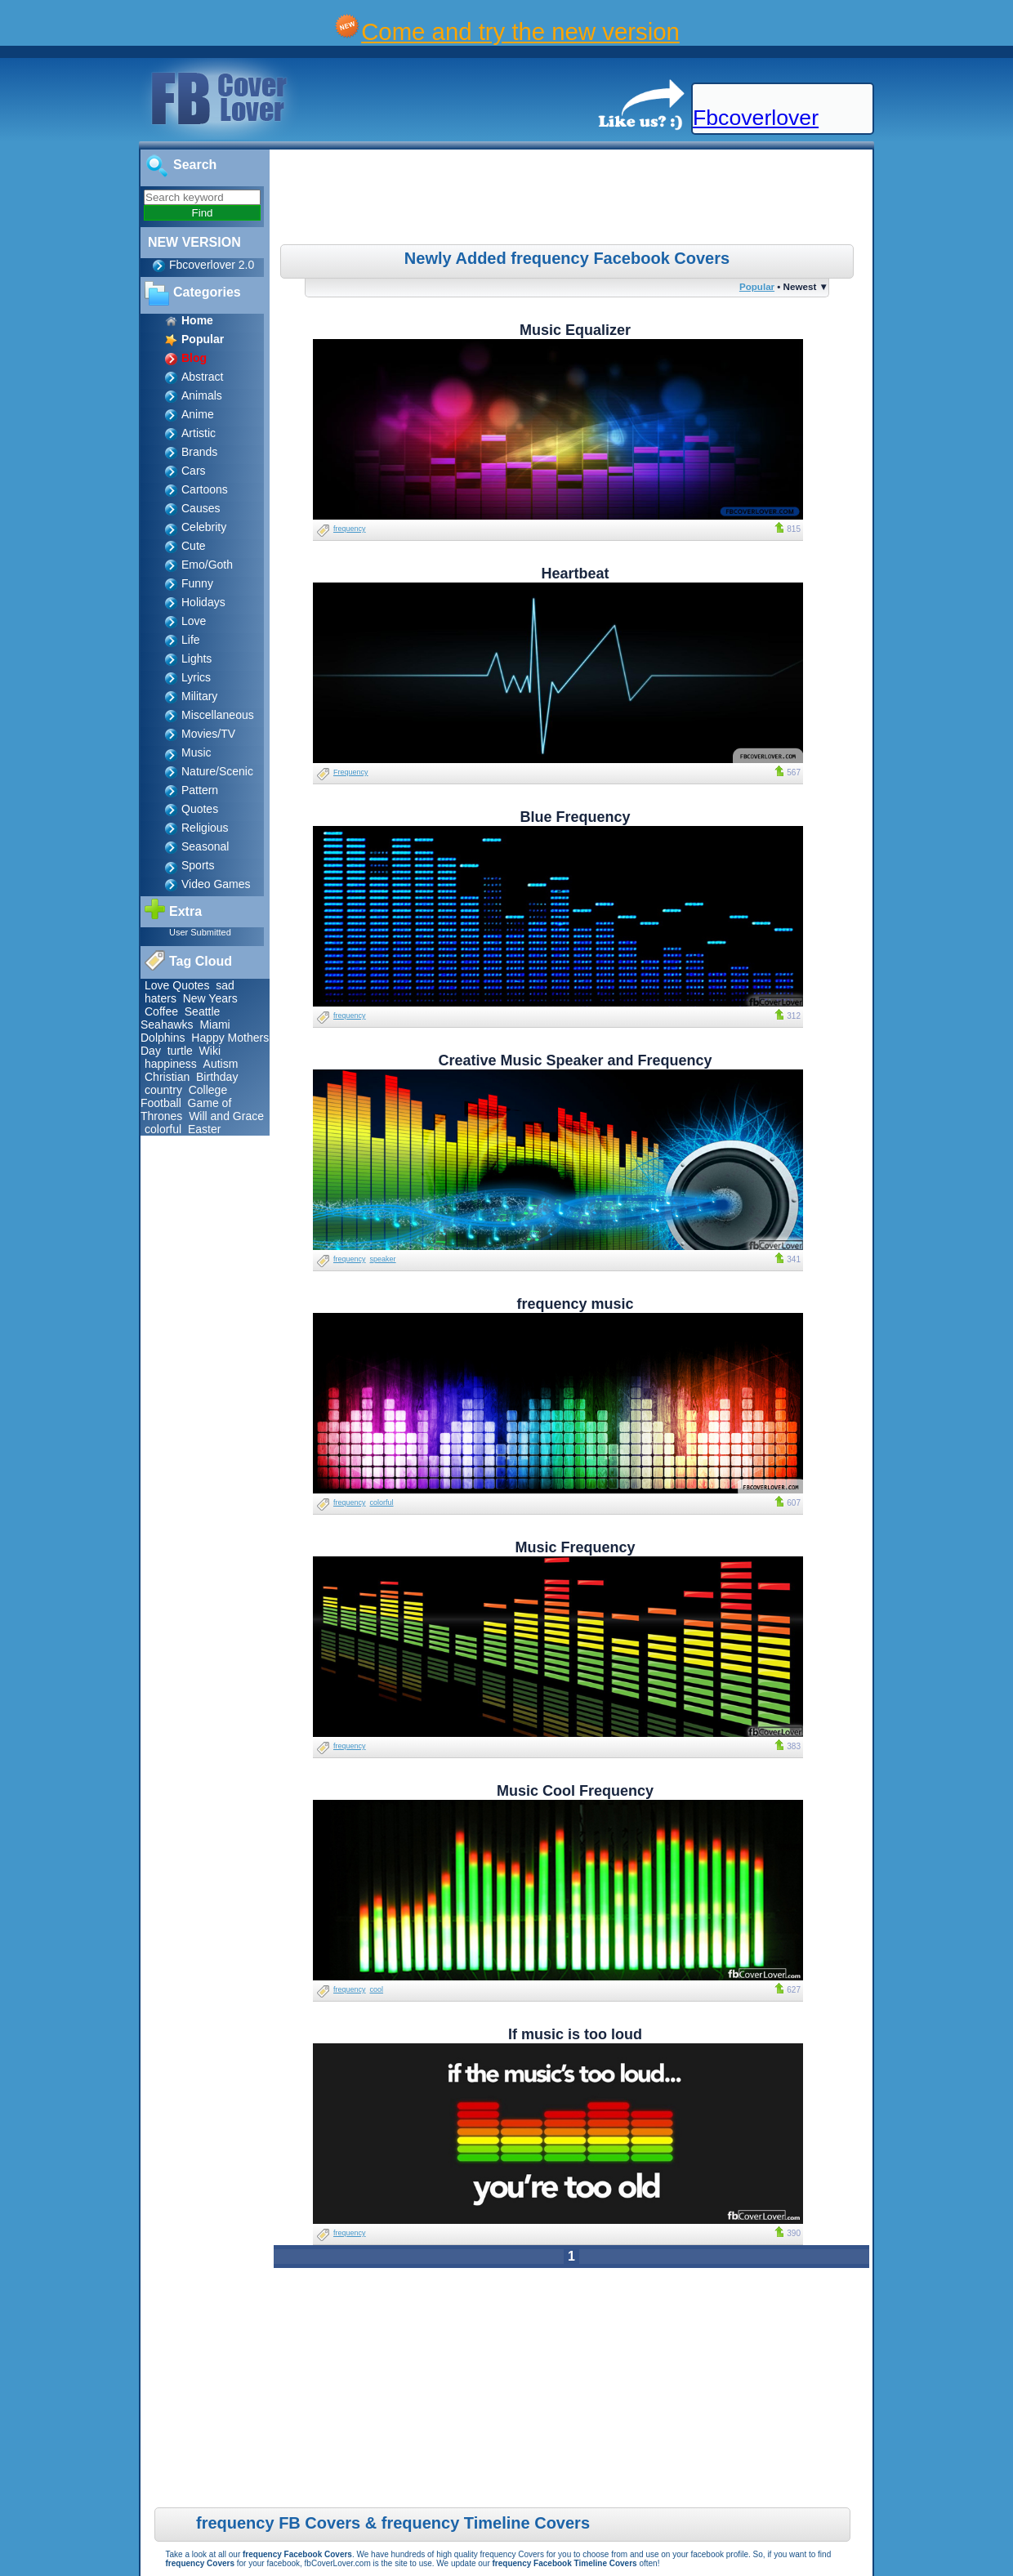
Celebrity (203, 527)
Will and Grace (226, 1116)
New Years (210, 998)
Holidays (203, 602)
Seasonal (205, 846)
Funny (197, 583)
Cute (193, 545)
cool (377, 1989)
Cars (193, 470)
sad (225, 985)
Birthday (217, 1076)
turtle (180, 1050)
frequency (349, 529)
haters (160, 998)
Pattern (199, 790)
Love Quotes (177, 985)
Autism (221, 1063)
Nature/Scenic (217, 771)
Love (193, 620)
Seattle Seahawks (180, 1018)
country (163, 1089)
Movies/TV (208, 733)
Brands (199, 451)
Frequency (350, 772)
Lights (196, 658)
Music (196, 752)
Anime (197, 414)
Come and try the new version (520, 31)
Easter (204, 1129)
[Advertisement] (573, 199)
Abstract (202, 376)
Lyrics (196, 677)
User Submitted (200, 932)
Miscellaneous (217, 714)
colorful (163, 1129)
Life (190, 639)
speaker (383, 1259)
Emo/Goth (207, 564)
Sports (197, 865)
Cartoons (204, 489)
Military (199, 696)
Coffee (161, 1011)
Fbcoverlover (756, 117)
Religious (205, 827)
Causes (200, 508)
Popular (756, 286)
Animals (201, 395)
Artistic (198, 433)
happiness (171, 1063)
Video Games (216, 884)
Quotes (199, 808)
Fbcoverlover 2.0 (211, 264)
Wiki (210, 1050)
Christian (167, 1076)
